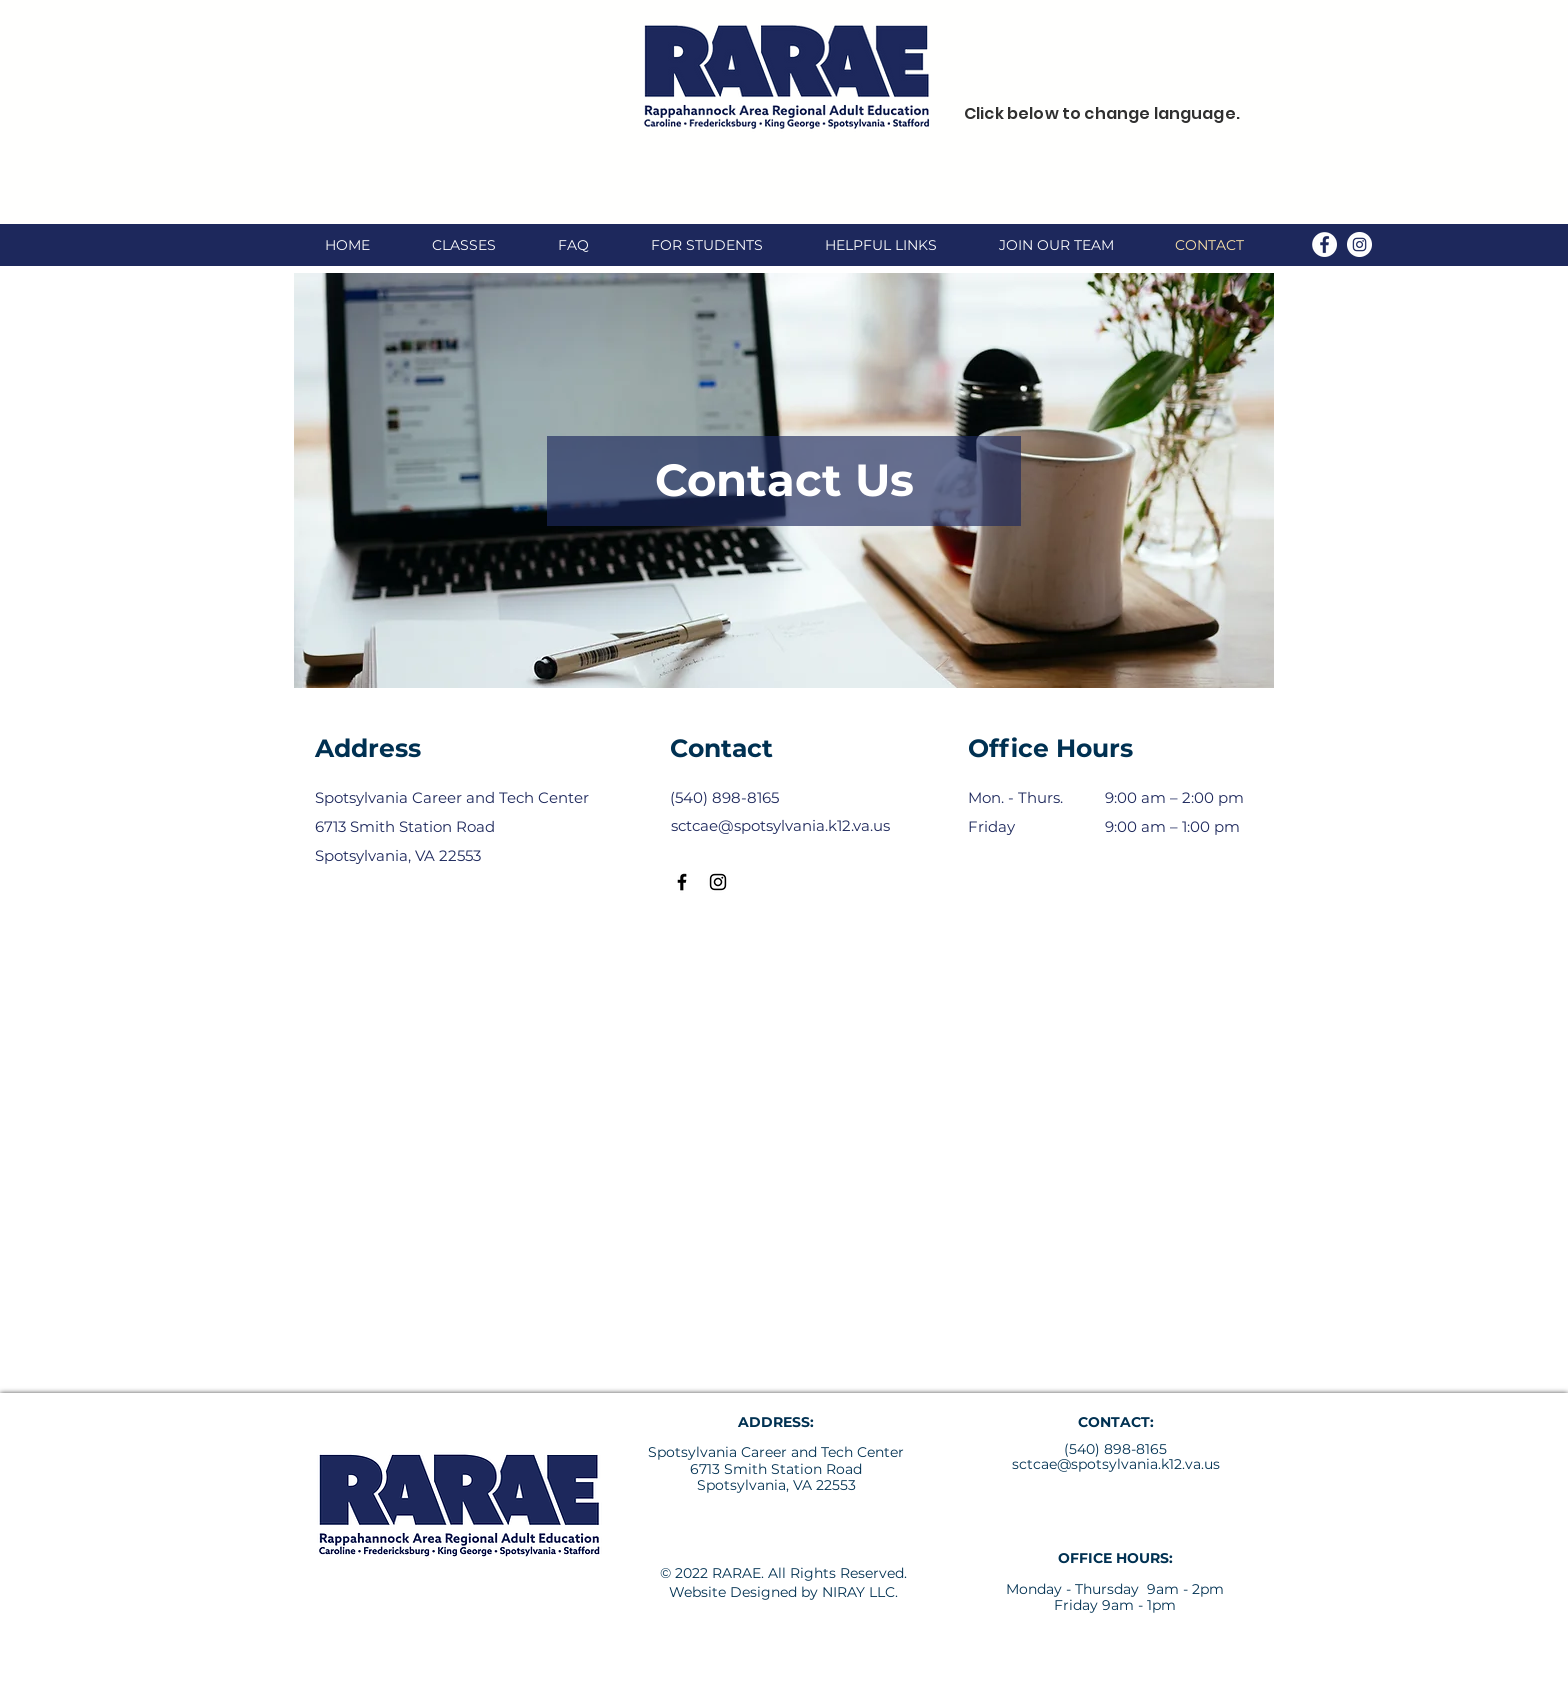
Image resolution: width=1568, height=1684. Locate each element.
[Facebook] (1324, 244)
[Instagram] (1359, 244)
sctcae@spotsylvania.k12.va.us (1116, 1464)
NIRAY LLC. (860, 1592)
